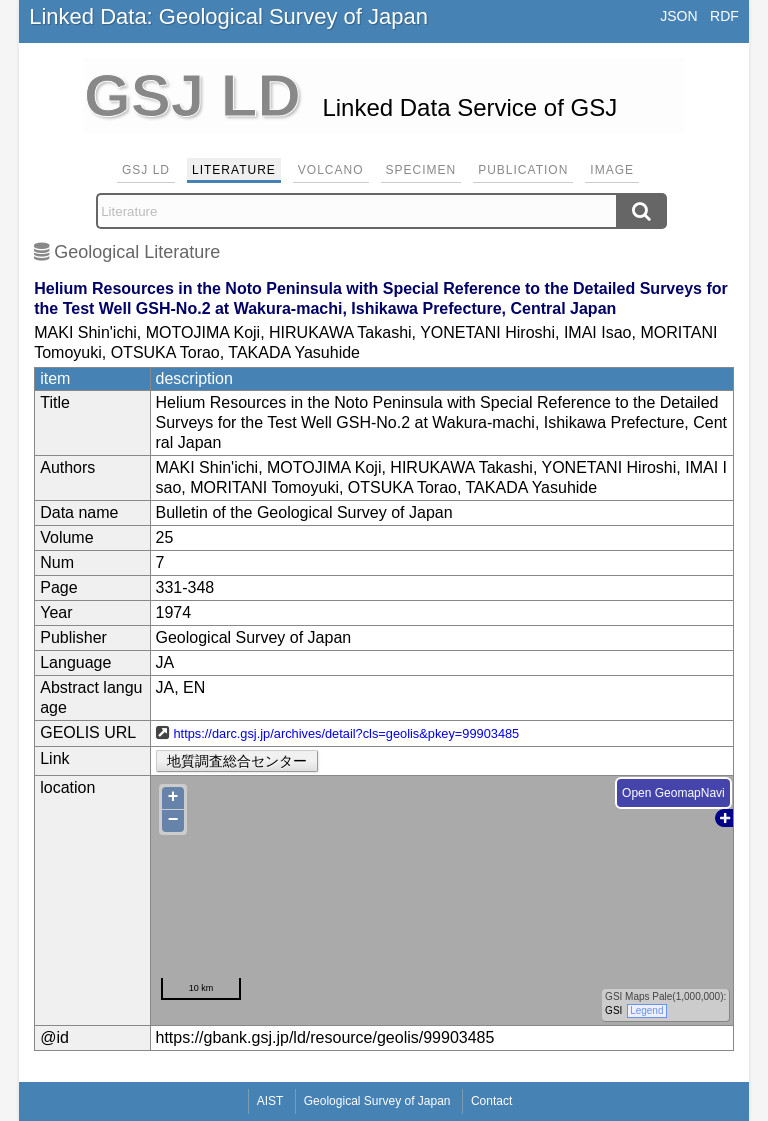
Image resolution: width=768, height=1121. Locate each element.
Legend (646, 1010)
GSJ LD (146, 170)
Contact (491, 1101)
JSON (678, 16)
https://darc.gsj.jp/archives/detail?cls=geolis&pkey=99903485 (347, 733)
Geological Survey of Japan (377, 1101)
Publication (523, 170)
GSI (613, 1010)
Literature (234, 170)
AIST (270, 1101)
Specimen (421, 170)
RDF (724, 16)
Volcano (331, 170)
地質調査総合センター (237, 761)
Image (612, 170)
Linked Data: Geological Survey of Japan (228, 16)
